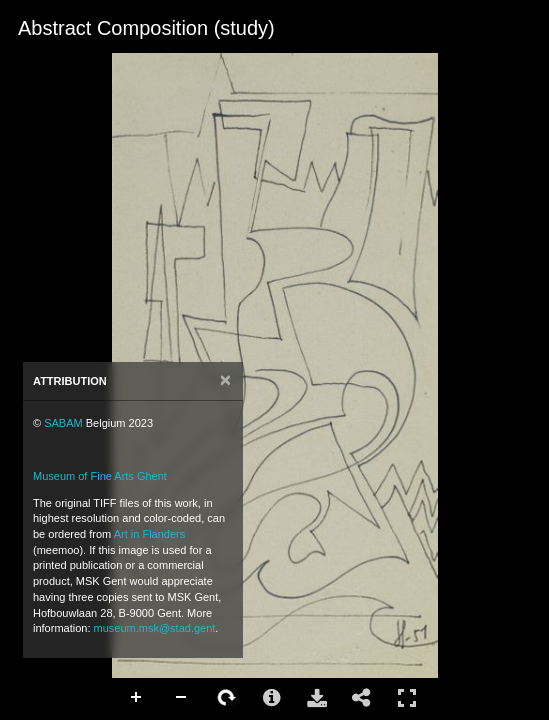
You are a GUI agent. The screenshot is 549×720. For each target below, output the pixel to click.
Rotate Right (227, 698)
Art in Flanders (150, 534)
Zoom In (137, 698)
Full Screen (407, 697)
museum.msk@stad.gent (155, 628)
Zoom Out (182, 698)
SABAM (63, 423)
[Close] (225, 380)
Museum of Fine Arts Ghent (100, 476)
